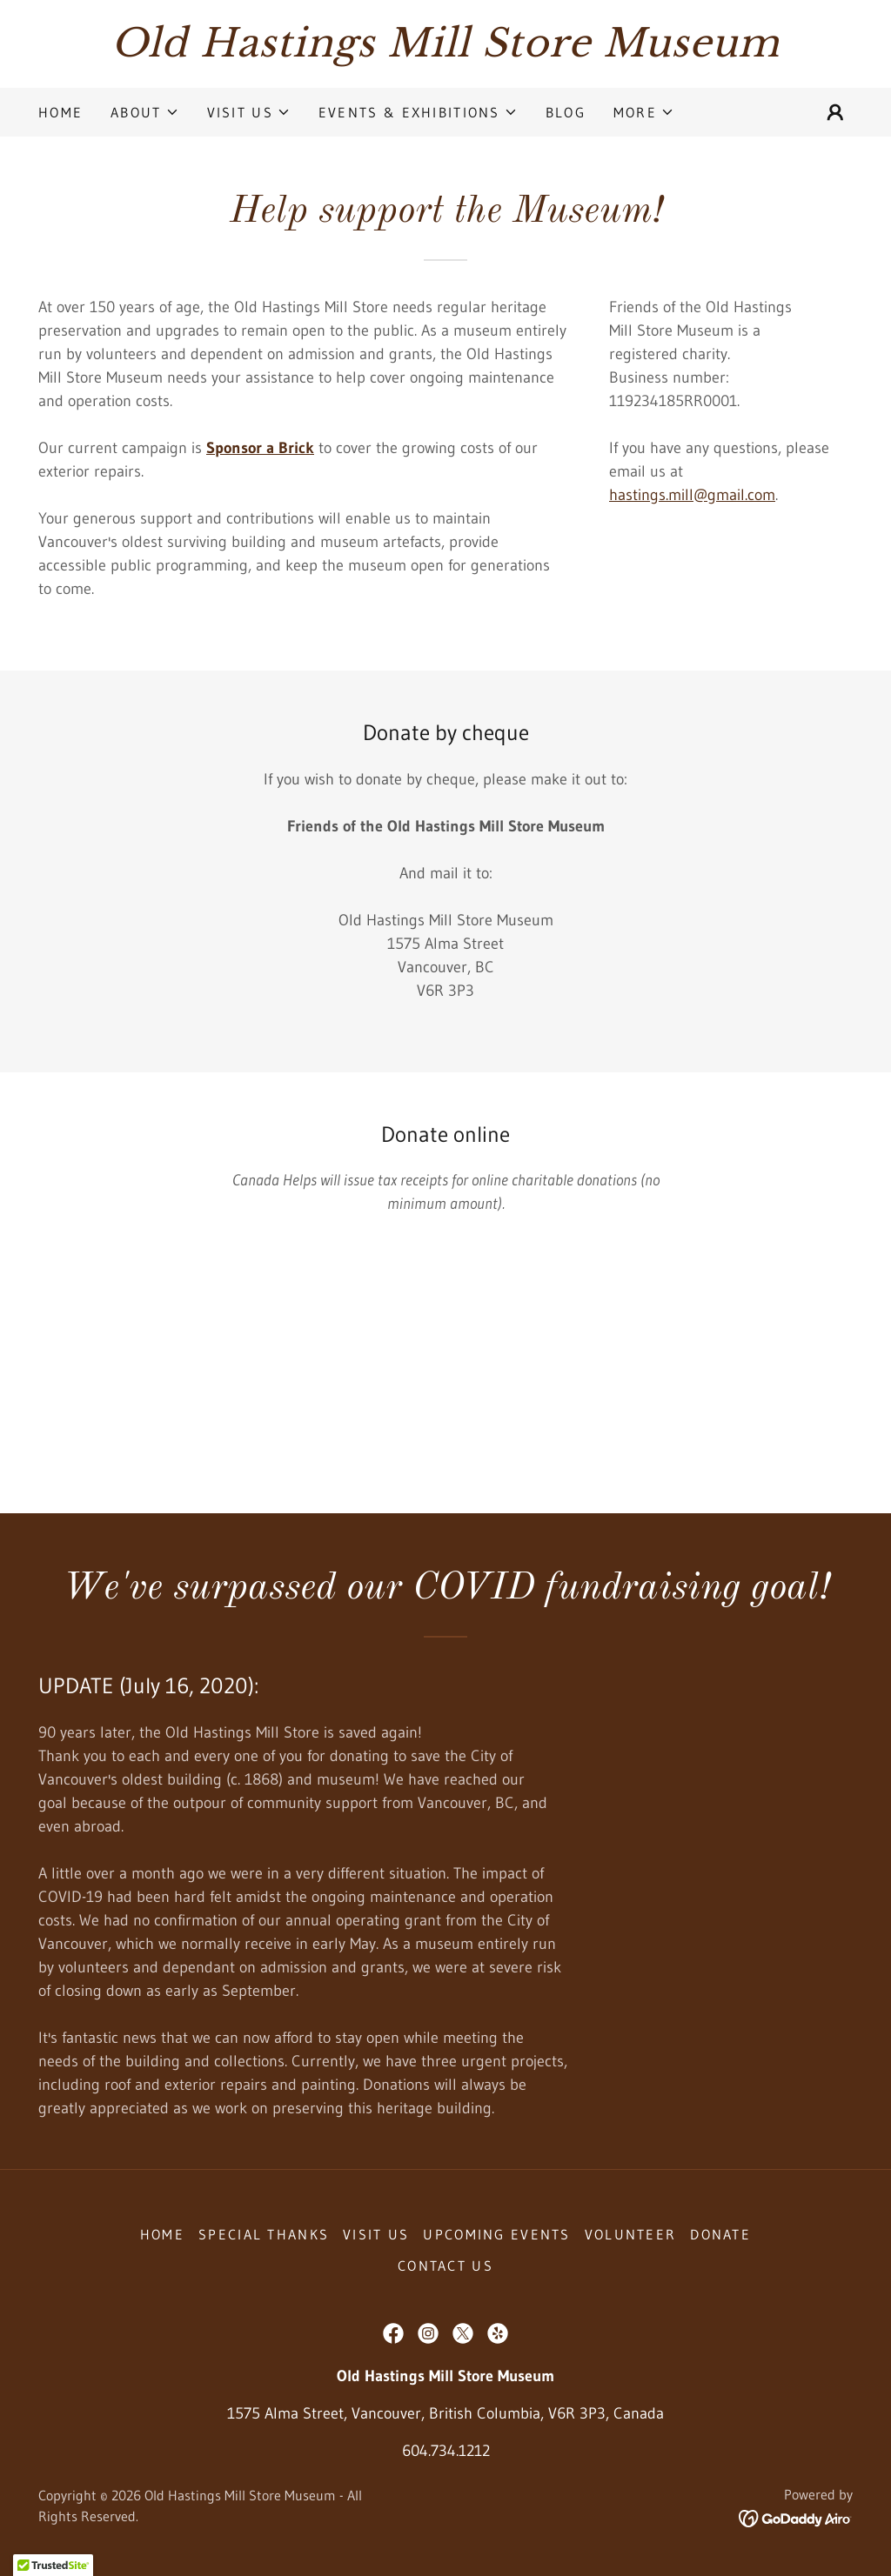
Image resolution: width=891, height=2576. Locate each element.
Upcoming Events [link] (496, 2234)
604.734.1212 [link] (446, 2450)
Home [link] (60, 112)
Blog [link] (566, 112)
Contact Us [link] (445, 2265)
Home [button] (162, 2234)
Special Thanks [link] (263, 2234)
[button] (144, 112)
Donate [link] (720, 2234)
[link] (445, 51)
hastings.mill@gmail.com (692, 494)
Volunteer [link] (631, 2234)
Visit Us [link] (376, 2234)
